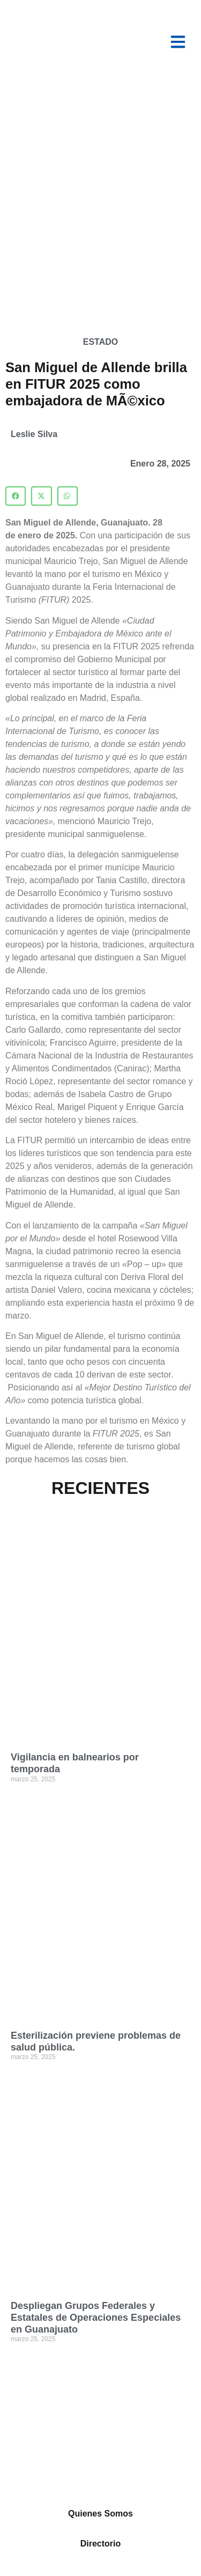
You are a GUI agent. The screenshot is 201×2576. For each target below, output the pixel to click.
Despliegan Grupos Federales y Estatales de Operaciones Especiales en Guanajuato (96, 2317)
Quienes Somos (100, 2513)
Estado (100, 341)
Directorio (100, 2543)
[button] (15, 496)
